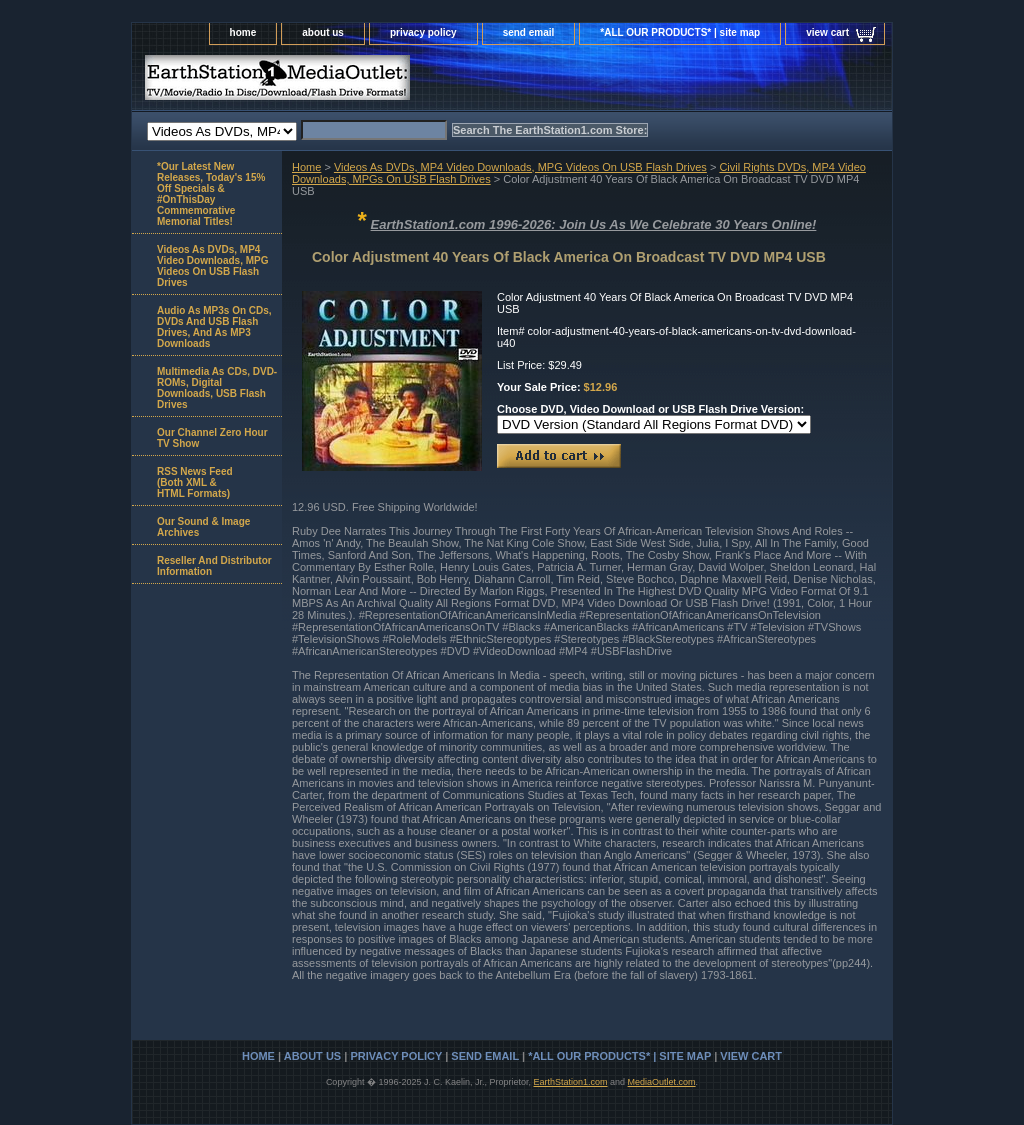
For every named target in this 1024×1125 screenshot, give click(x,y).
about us (323, 32)
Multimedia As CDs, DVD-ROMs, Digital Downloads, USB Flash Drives (217, 388)
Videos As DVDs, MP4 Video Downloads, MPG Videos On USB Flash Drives (520, 167)
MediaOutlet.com (662, 1082)
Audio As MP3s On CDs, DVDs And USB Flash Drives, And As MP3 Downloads (214, 327)
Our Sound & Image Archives (203, 527)
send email (529, 32)
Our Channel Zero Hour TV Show (212, 438)
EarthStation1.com (570, 1082)
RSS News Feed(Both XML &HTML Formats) (195, 482)
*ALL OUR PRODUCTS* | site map (680, 32)
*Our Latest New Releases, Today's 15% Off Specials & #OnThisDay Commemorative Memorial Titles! (211, 194)
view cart (827, 32)
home (243, 32)
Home (306, 167)
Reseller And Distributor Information (214, 566)
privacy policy (423, 32)
